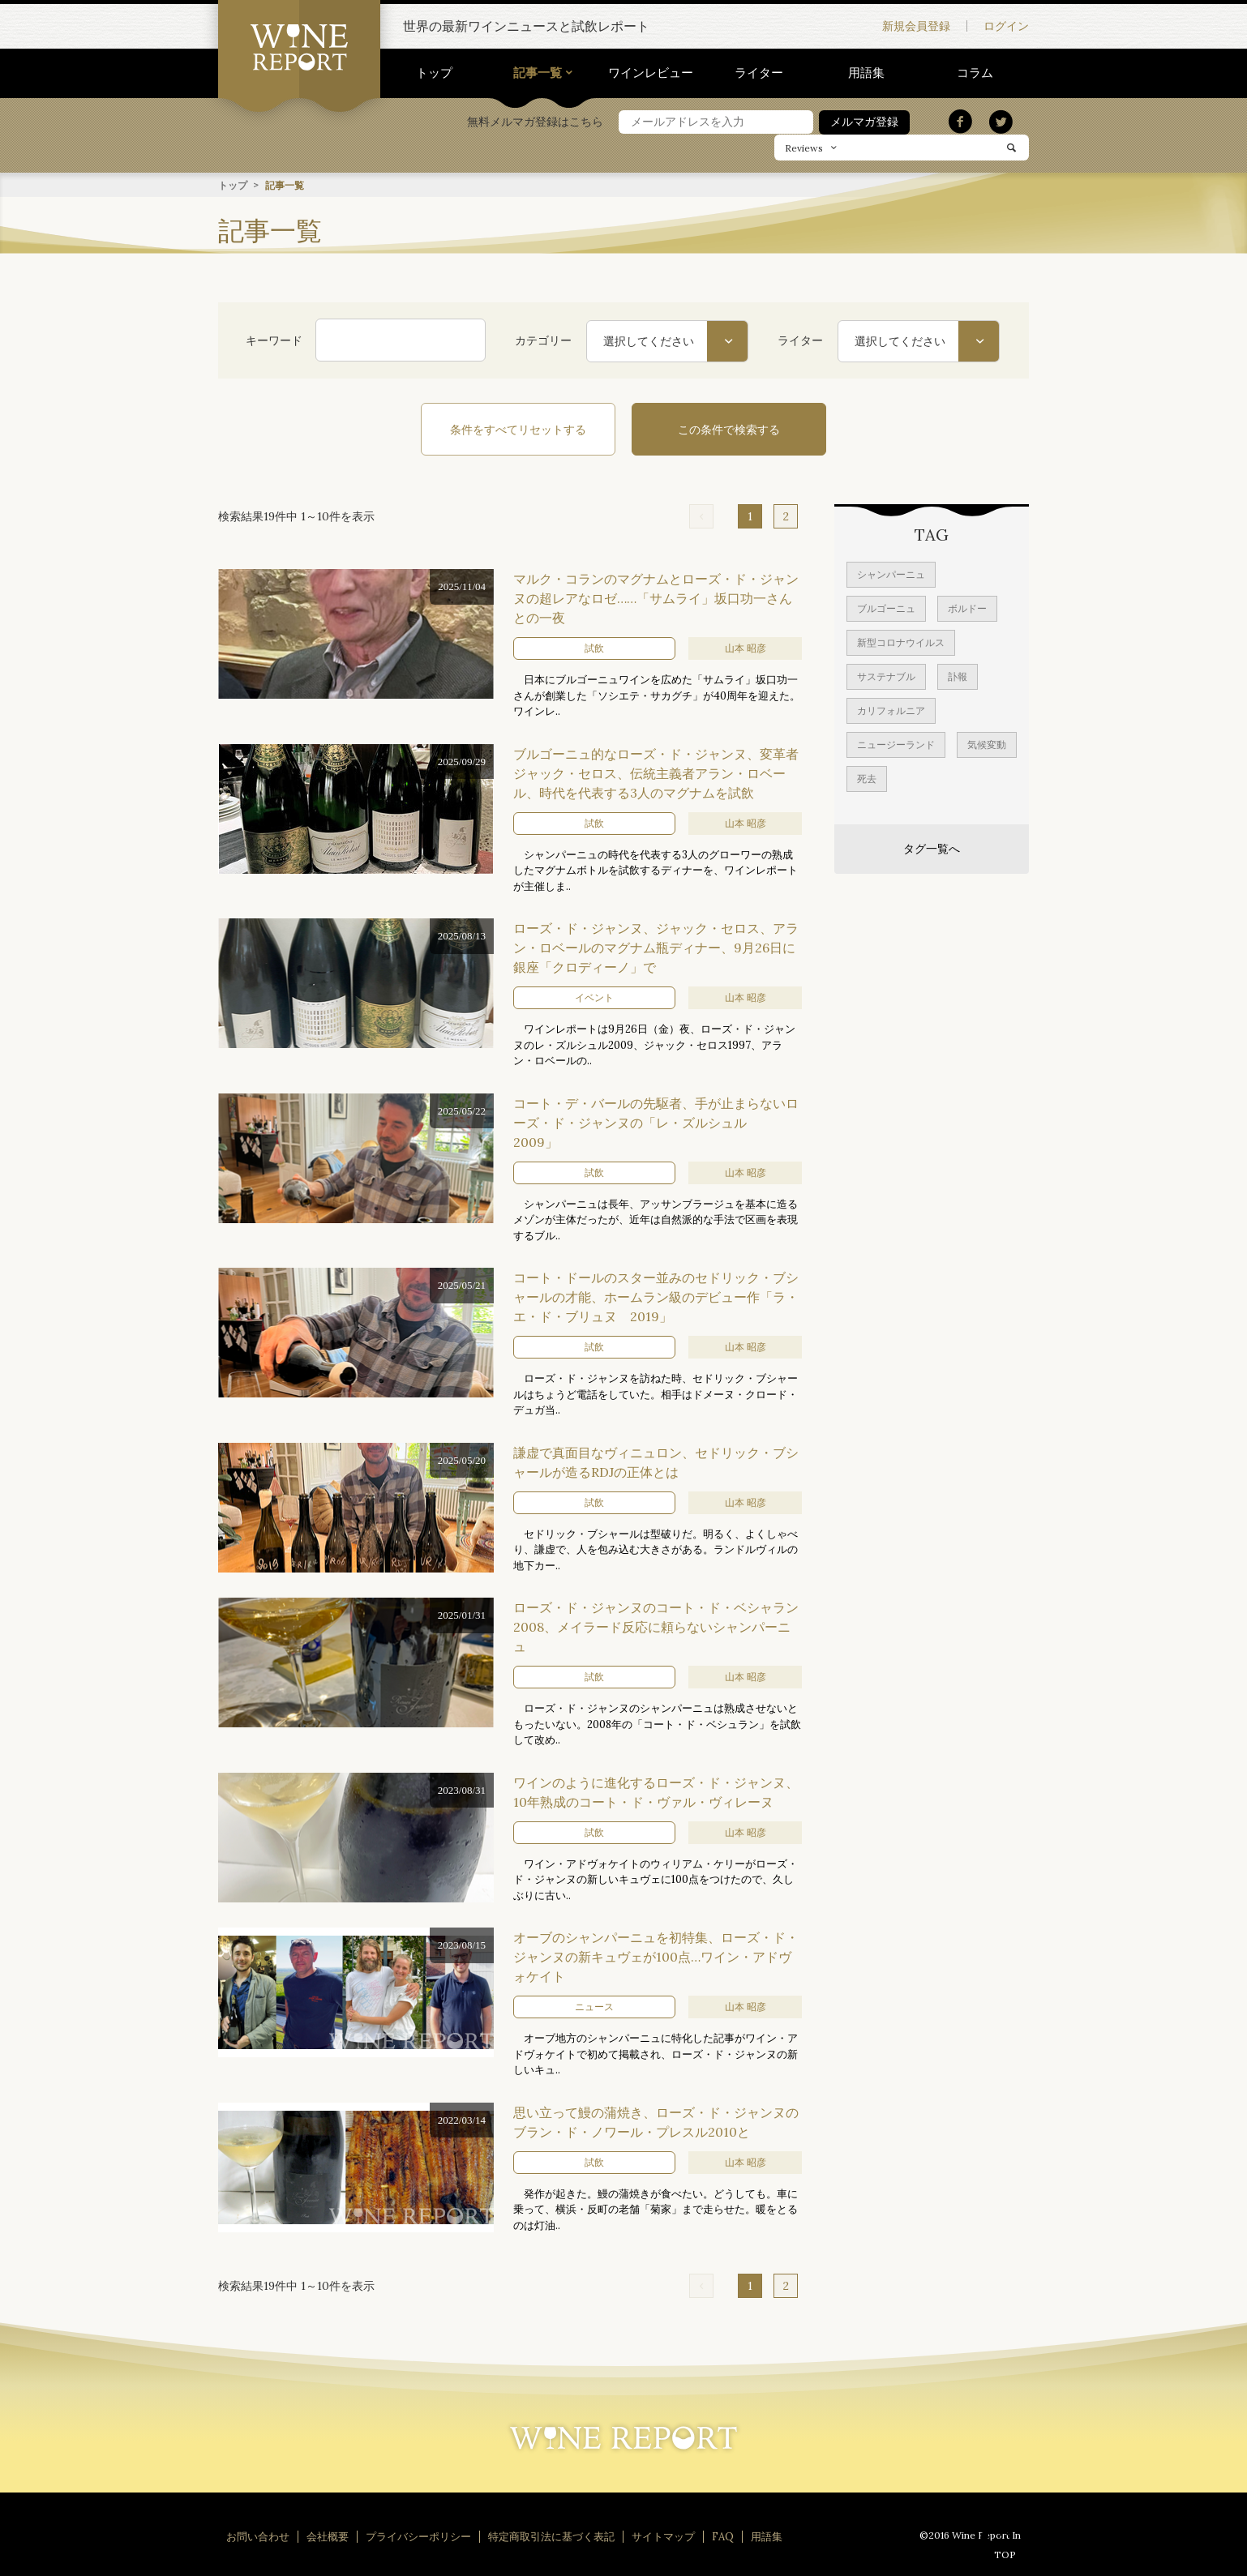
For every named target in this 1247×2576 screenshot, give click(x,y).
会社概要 (327, 2536)
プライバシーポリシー (418, 2536)
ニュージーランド (896, 744)
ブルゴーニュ (886, 607)
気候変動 (986, 744)
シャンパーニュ (891, 573)
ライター (759, 72)
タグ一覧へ (931, 848)
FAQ (723, 2536)
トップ (434, 72)
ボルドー (967, 607)
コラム (975, 72)
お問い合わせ (257, 2536)
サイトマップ (663, 2536)
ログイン (1006, 26)
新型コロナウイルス (901, 641)
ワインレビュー (650, 72)
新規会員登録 (916, 26)
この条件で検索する (729, 428)
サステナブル (886, 676)
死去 (866, 778)
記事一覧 (537, 72)
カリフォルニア (891, 710)
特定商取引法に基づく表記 (551, 2536)
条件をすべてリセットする (518, 428)
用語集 (866, 72)
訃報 (957, 676)
